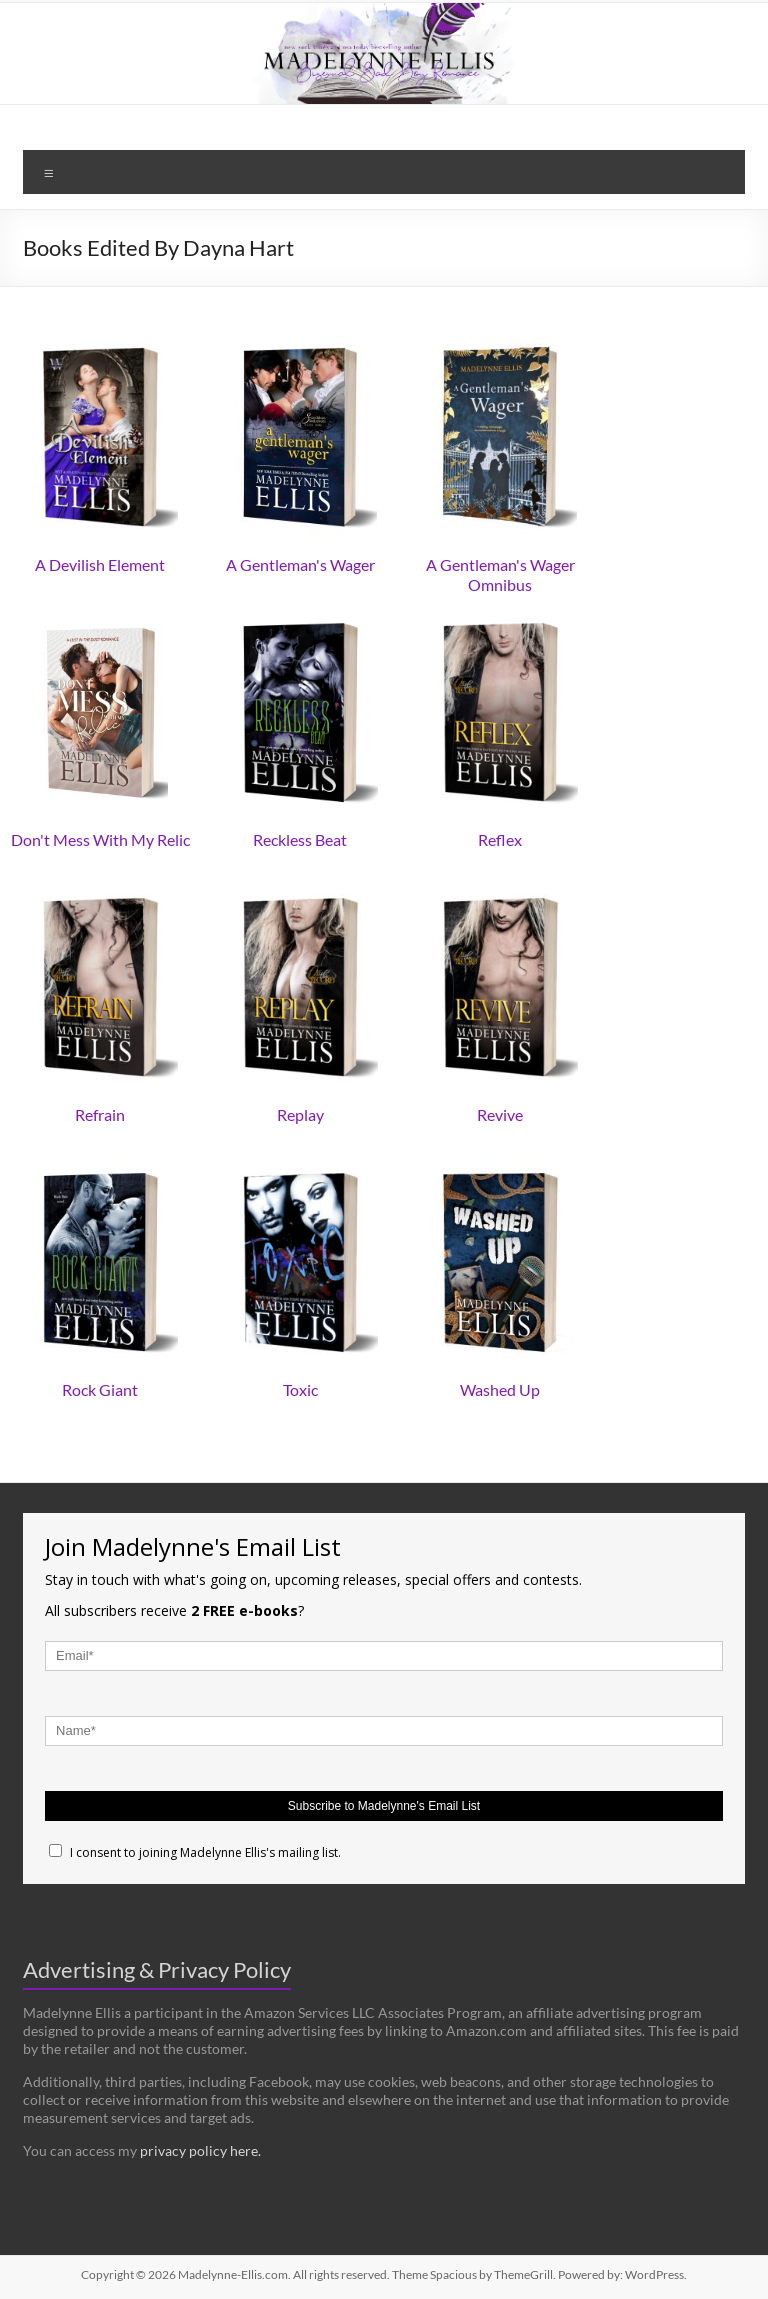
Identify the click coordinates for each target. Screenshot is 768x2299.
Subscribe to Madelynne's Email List (384, 1806)
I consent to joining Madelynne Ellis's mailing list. (195, 1852)
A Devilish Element (100, 564)
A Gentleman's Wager (300, 564)
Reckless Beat (300, 839)
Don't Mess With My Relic (100, 839)
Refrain (100, 1114)
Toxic (300, 1389)
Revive (500, 1114)
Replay (300, 1114)
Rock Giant (100, 1389)
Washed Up (500, 1389)
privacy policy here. (200, 2150)
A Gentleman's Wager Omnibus (500, 574)
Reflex (500, 839)
